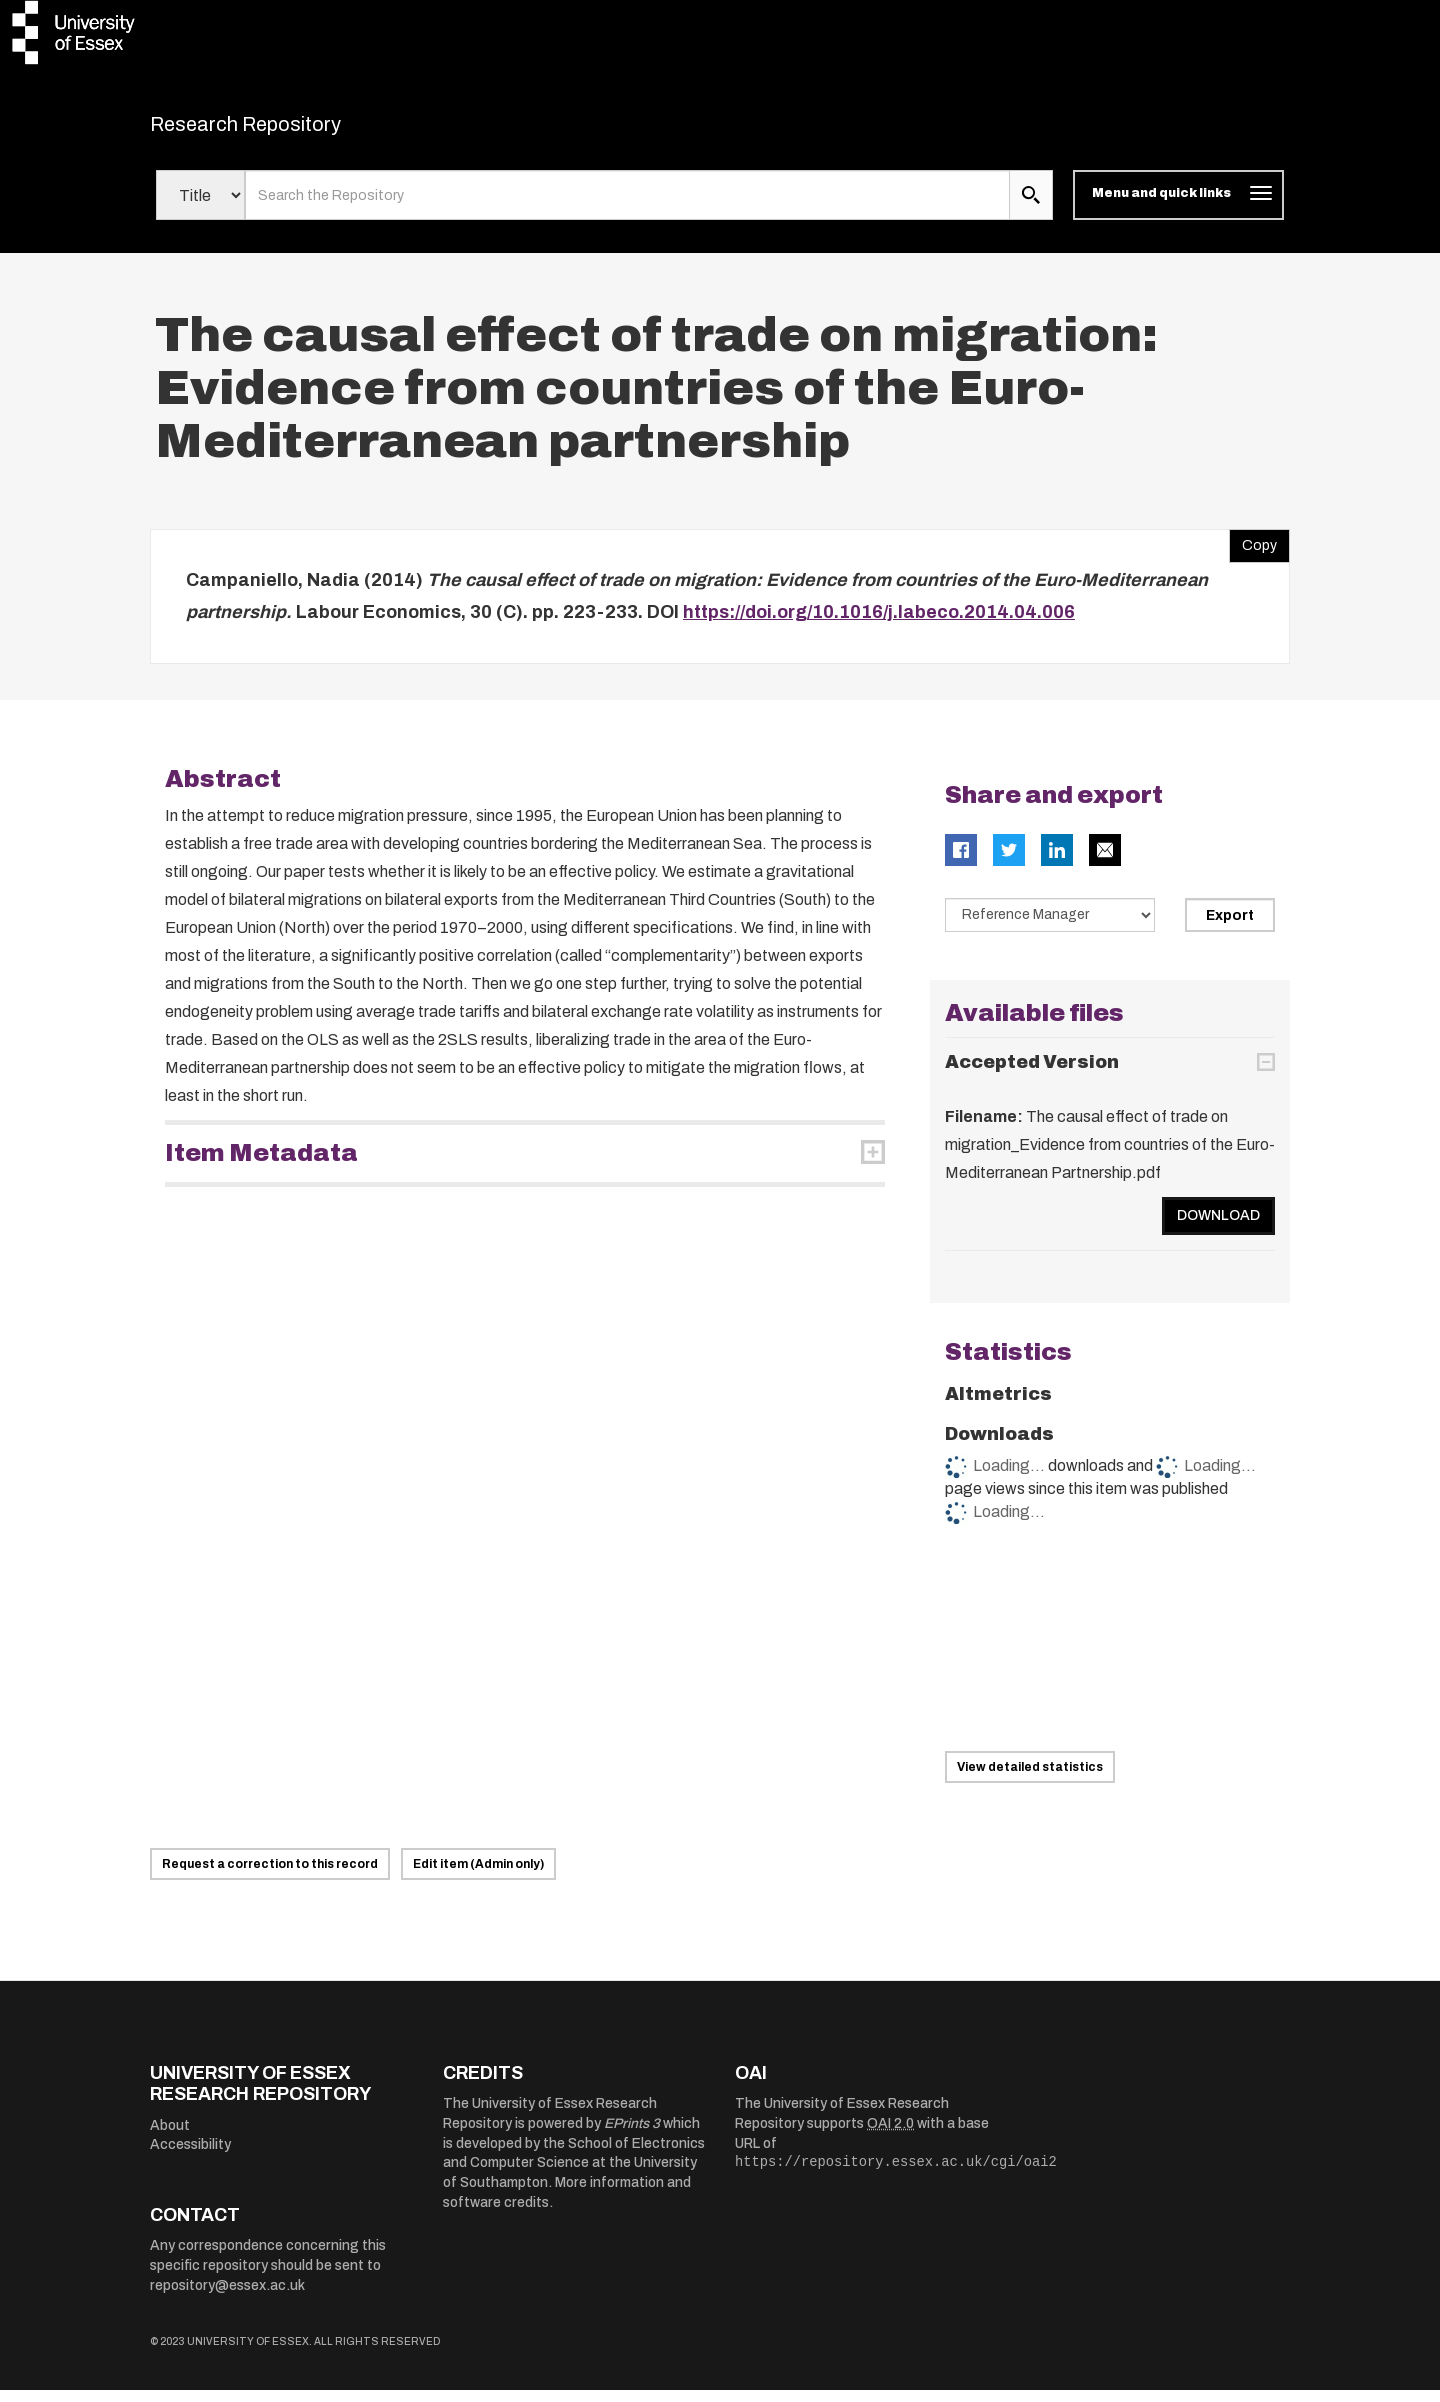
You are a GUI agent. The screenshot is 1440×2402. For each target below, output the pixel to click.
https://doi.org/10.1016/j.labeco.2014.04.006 (879, 624)
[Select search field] (200, 208)
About (170, 2137)
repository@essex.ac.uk (227, 2297)
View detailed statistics (1030, 1779)
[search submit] (1031, 208)
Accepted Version (1032, 1074)
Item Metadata (261, 1166)
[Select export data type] (1050, 928)
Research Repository (290, 130)
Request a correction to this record (270, 1876)
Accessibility (190, 2157)
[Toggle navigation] (1178, 208)
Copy (1253, 554)
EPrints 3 (632, 2135)
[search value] (627, 208)
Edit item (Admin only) (478, 1876)
